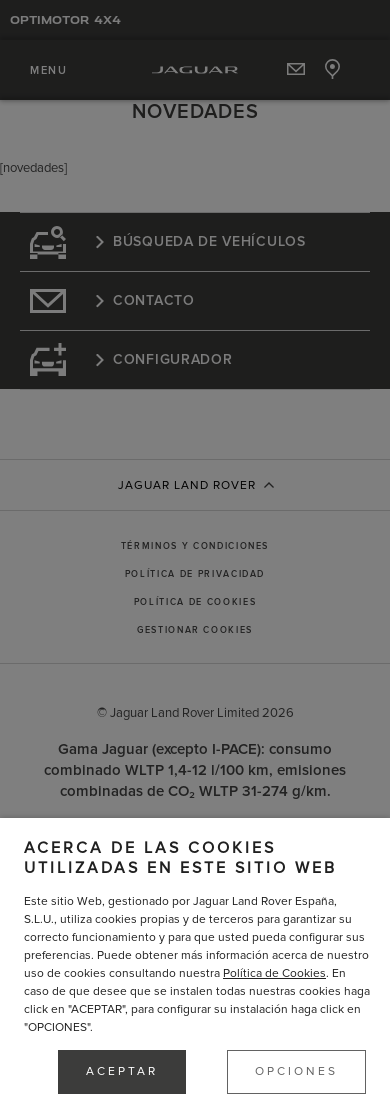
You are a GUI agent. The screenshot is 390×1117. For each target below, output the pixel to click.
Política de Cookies (274, 973)
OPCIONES (296, 1071)
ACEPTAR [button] (122, 1071)
